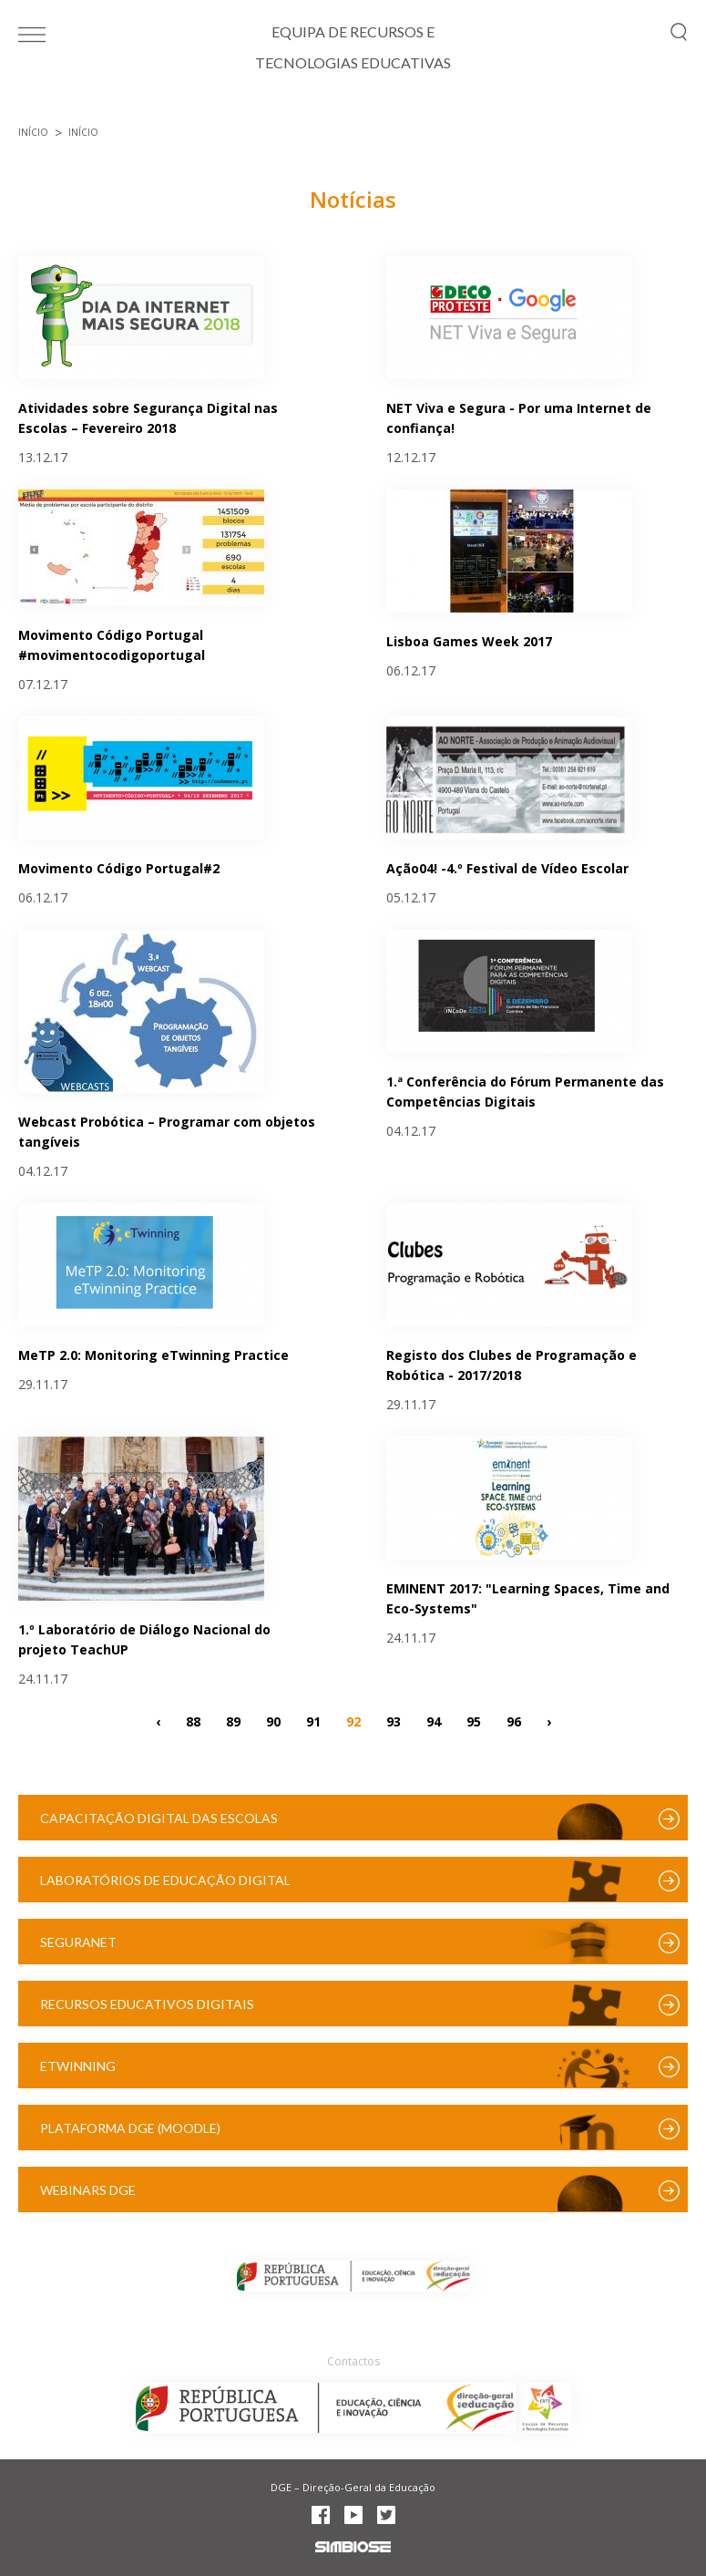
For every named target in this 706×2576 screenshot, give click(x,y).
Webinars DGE (88, 2190)
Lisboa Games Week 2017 (469, 641)
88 (193, 1720)
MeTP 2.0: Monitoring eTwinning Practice (153, 1355)
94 (433, 1720)
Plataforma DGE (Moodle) (130, 2128)
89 (233, 1720)
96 (513, 1720)
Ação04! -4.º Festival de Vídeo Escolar (507, 868)
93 (393, 1720)
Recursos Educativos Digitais (147, 2004)
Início (33, 132)
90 (273, 1720)
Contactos (353, 2361)
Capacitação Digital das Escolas (159, 1818)
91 (313, 1720)
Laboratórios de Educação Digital (165, 1880)
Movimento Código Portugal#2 (119, 868)
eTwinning (78, 2066)
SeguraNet (78, 1942)
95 (473, 1720)
